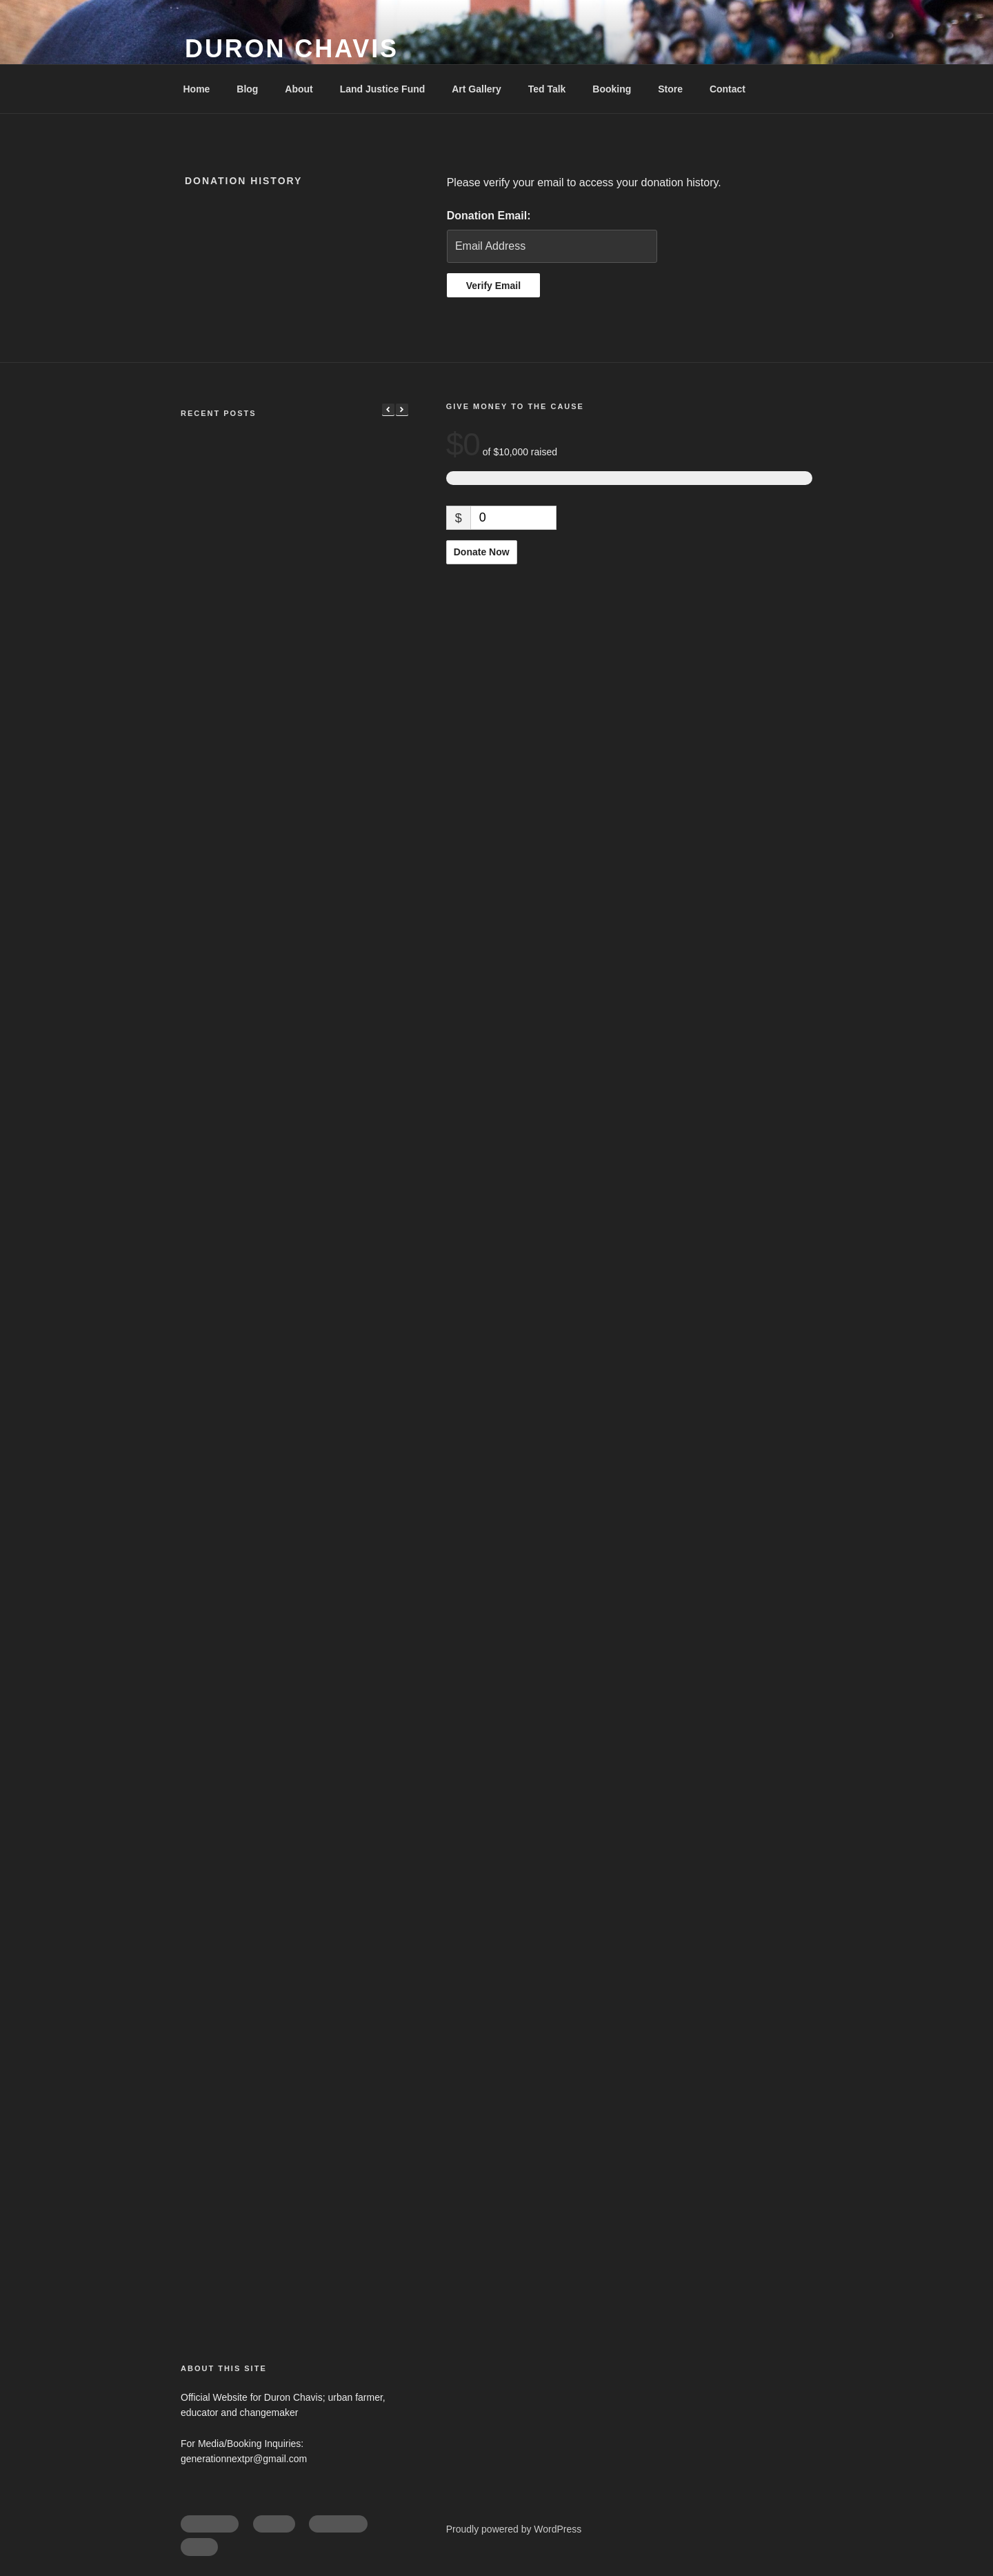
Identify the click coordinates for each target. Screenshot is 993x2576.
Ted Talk (547, 89)
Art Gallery (476, 89)
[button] (402, 410)
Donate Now (482, 551)
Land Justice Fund (382, 89)
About (298, 89)
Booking (611, 89)
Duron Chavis (292, 48)
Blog (247, 89)
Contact (727, 89)
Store (670, 89)
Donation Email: (489, 215)
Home (196, 89)
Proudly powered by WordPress (514, 2529)
